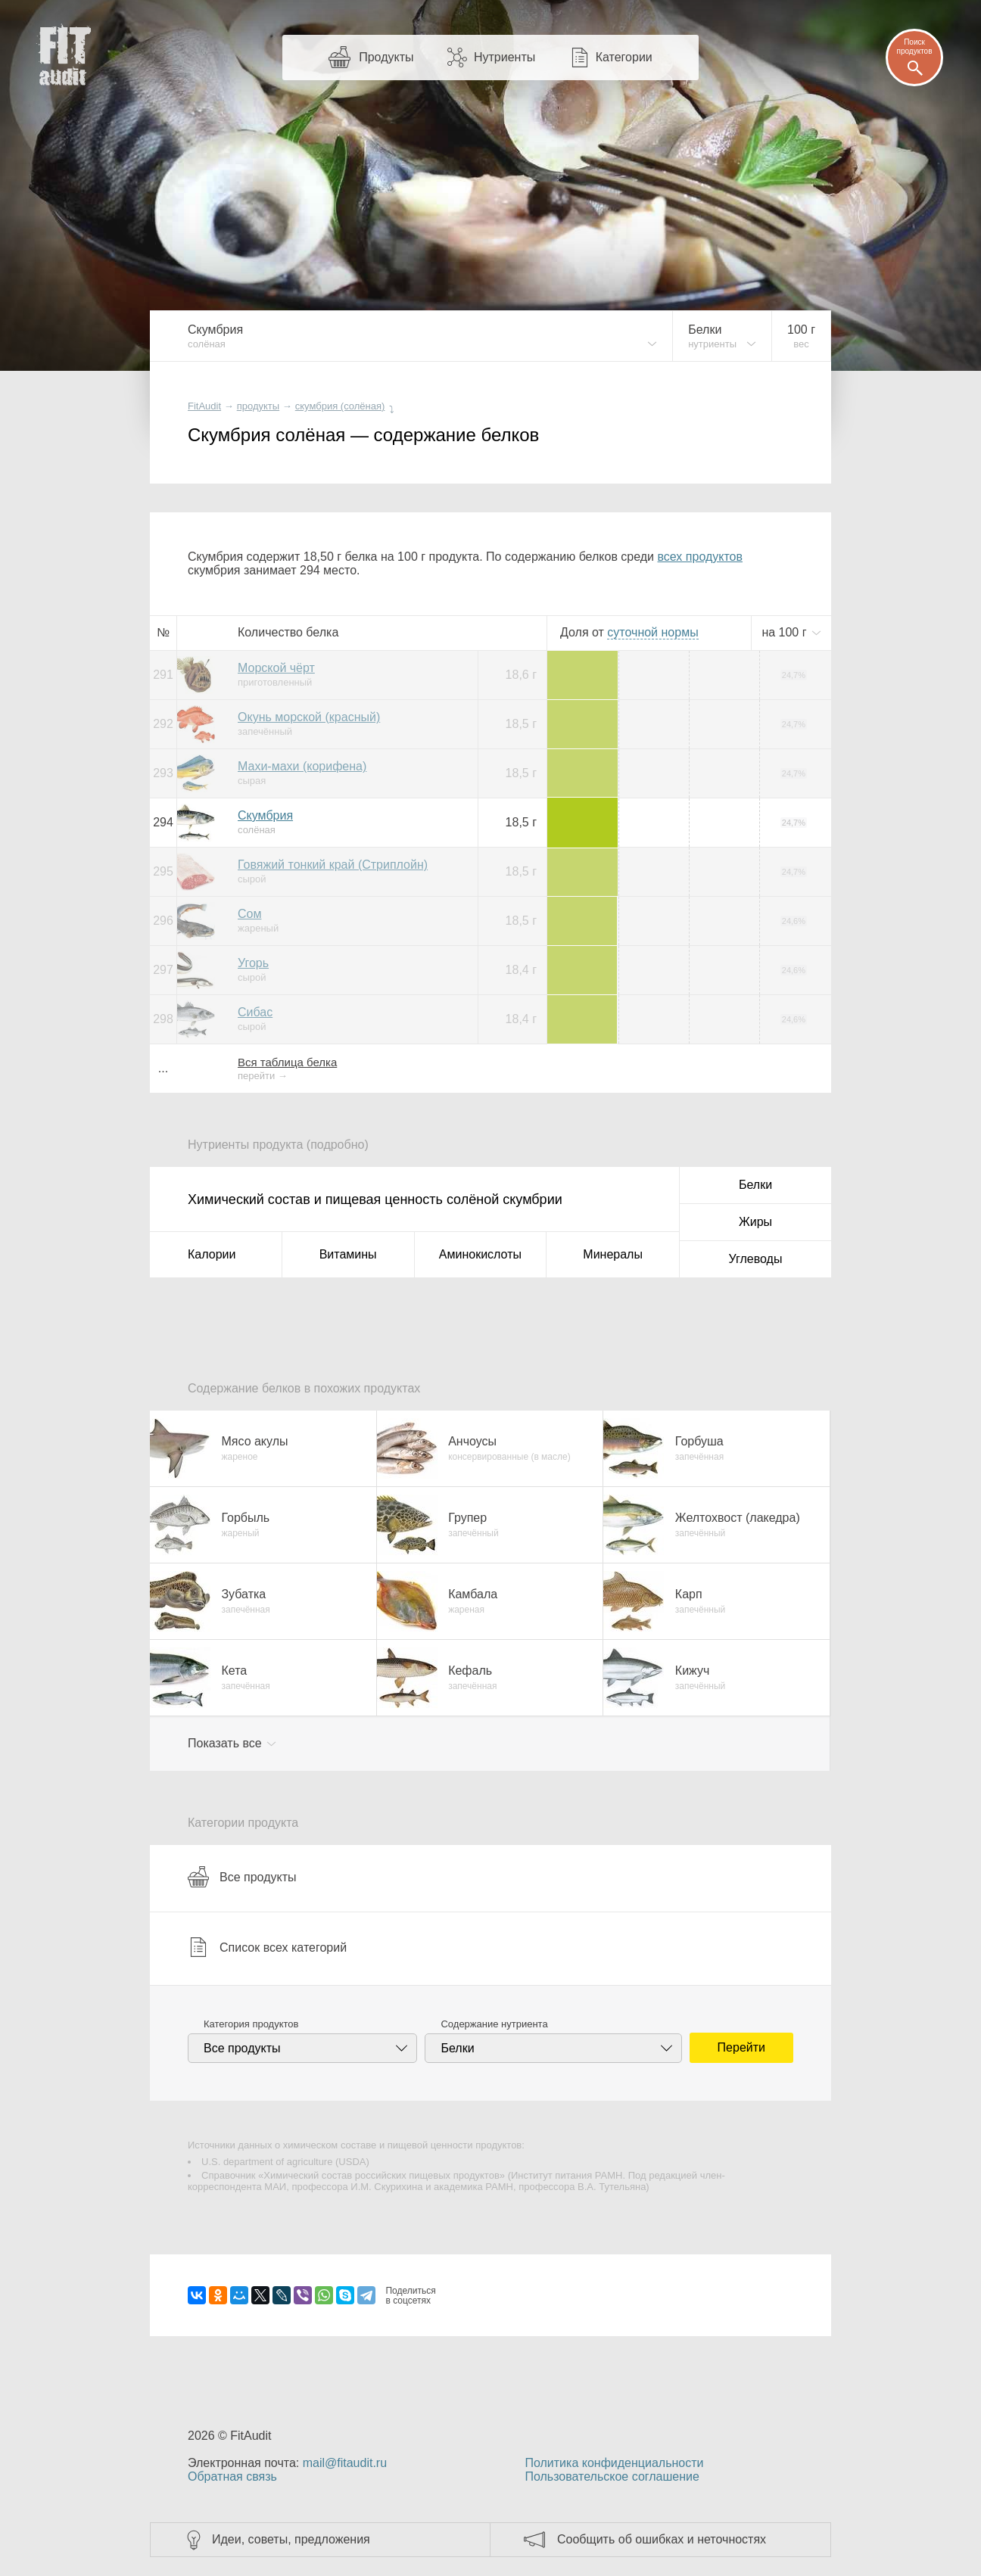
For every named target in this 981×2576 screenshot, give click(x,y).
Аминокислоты (480, 1254)
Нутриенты (504, 57)
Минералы (613, 1254)
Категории (624, 57)
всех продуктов (700, 556)
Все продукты (242, 1876)
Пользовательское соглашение (612, 2476)
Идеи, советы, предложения (291, 2539)
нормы (652, 632)
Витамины (348, 1254)
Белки (755, 1184)
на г (785, 632)
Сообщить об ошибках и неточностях (661, 2539)
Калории (211, 1254)
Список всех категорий (267, 1947)
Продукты (386, 57)
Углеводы (756, 1258)
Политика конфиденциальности (614, 2462)
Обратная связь (232, 2476)
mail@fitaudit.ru (345, 2462)
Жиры (755, 1221)
